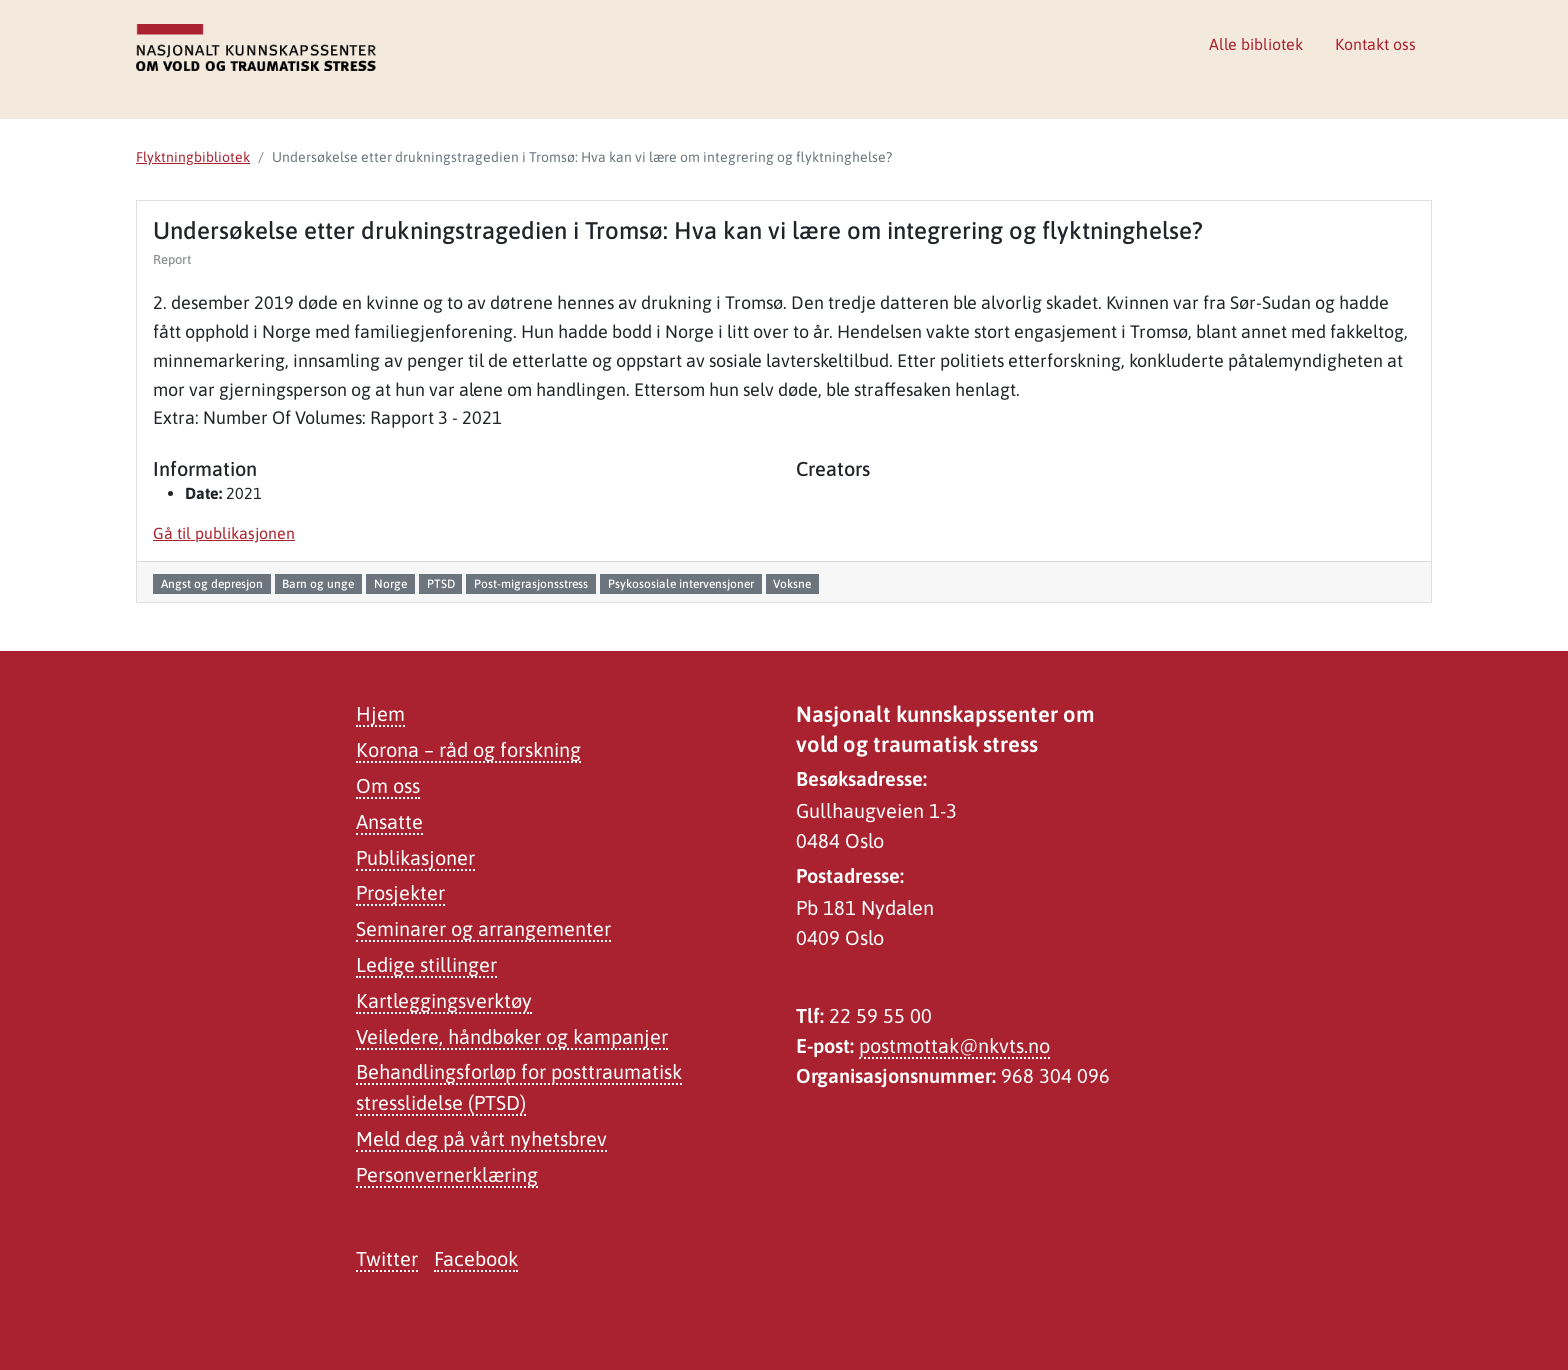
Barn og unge (318, 584)
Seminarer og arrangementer (483, 928)
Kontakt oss (1375, 44)
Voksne (792, 584)
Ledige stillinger (426, 964)
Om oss (388, 785)
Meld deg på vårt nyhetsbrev (481, 1138)
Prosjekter (400, 892)
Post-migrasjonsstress (531, 584)
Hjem (380, 713)
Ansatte (389, 821)
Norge (390, 584)
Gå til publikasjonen (224, 533)
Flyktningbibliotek (193, 157)
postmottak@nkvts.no (954, 1045)
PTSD (441, 584)
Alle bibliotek (1256, 44)
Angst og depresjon (212, 584)
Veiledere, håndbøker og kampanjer (512, 1036)
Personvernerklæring (447, 1174)
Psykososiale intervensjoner (681, 584)
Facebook (476, 1258)
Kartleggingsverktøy (444, 1000)
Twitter (387, 1258)
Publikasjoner (415, 857)
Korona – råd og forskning (468, 749)
